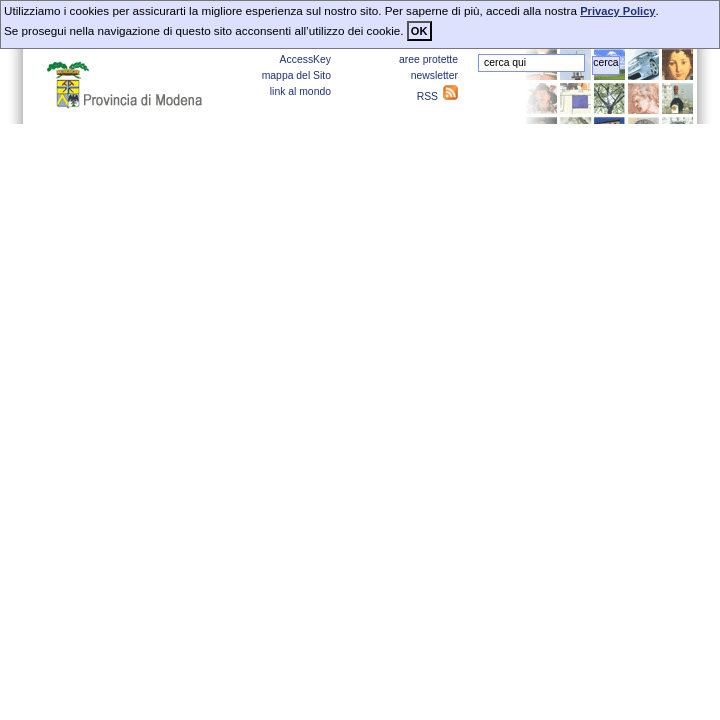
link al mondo (300, 91)
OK (419, 31)
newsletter (434, 75)
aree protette (428, 59)
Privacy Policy (617, 11)
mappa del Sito (296, 75)
